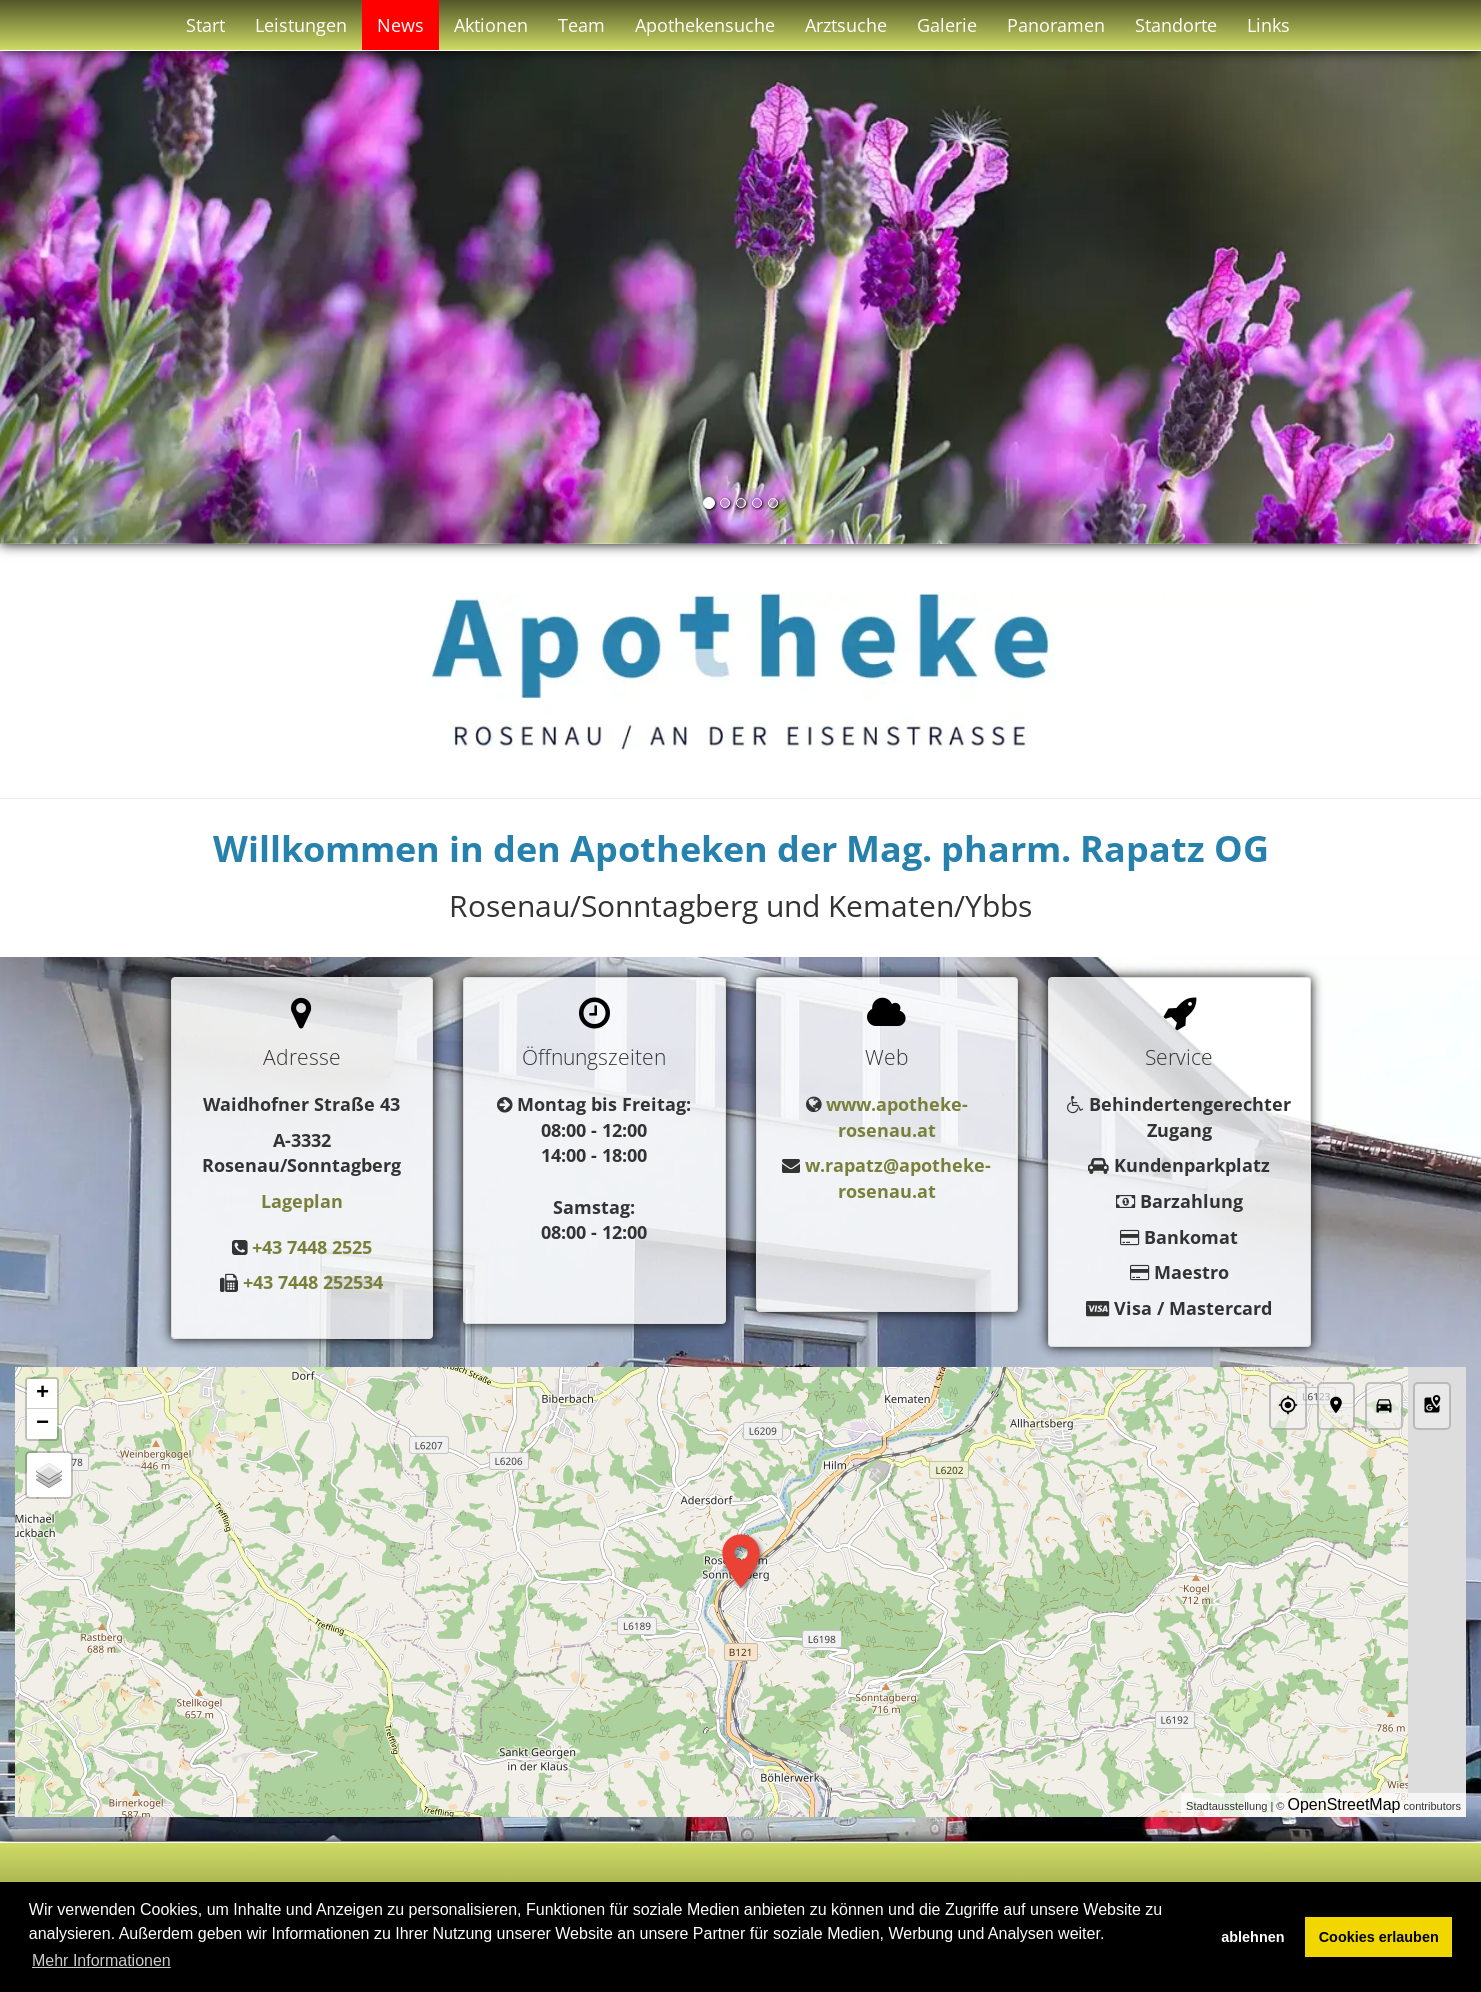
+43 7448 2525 (312, 1247)
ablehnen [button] (1252, 1937)
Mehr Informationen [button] (101, 1960)
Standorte (1176, 25)
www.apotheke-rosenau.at (897, 1117)
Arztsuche (846, 25)
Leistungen (301, 25)
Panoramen (1056, 25)
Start (205, 25)
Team (581, 25)
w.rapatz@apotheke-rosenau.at (898, 1178)
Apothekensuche (705, 25)
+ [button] (42, 1394)
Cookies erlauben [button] (1379, 1937)
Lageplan (302, 1201)
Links (1268, 25)
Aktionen (491, 25)
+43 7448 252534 (313, 1282)
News (400, 25)
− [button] (42, 1424)
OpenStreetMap (1344, 1804)
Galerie (947, 25)
